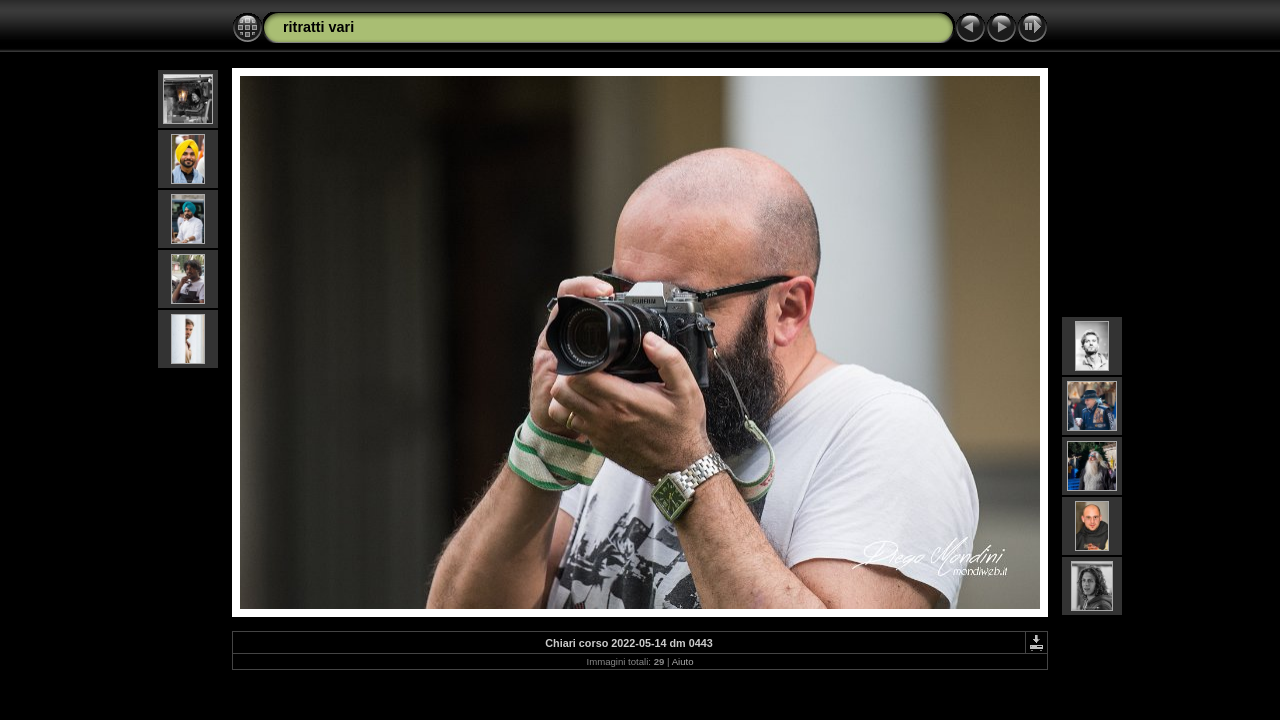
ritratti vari (318, 27)
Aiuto (683, 661)
